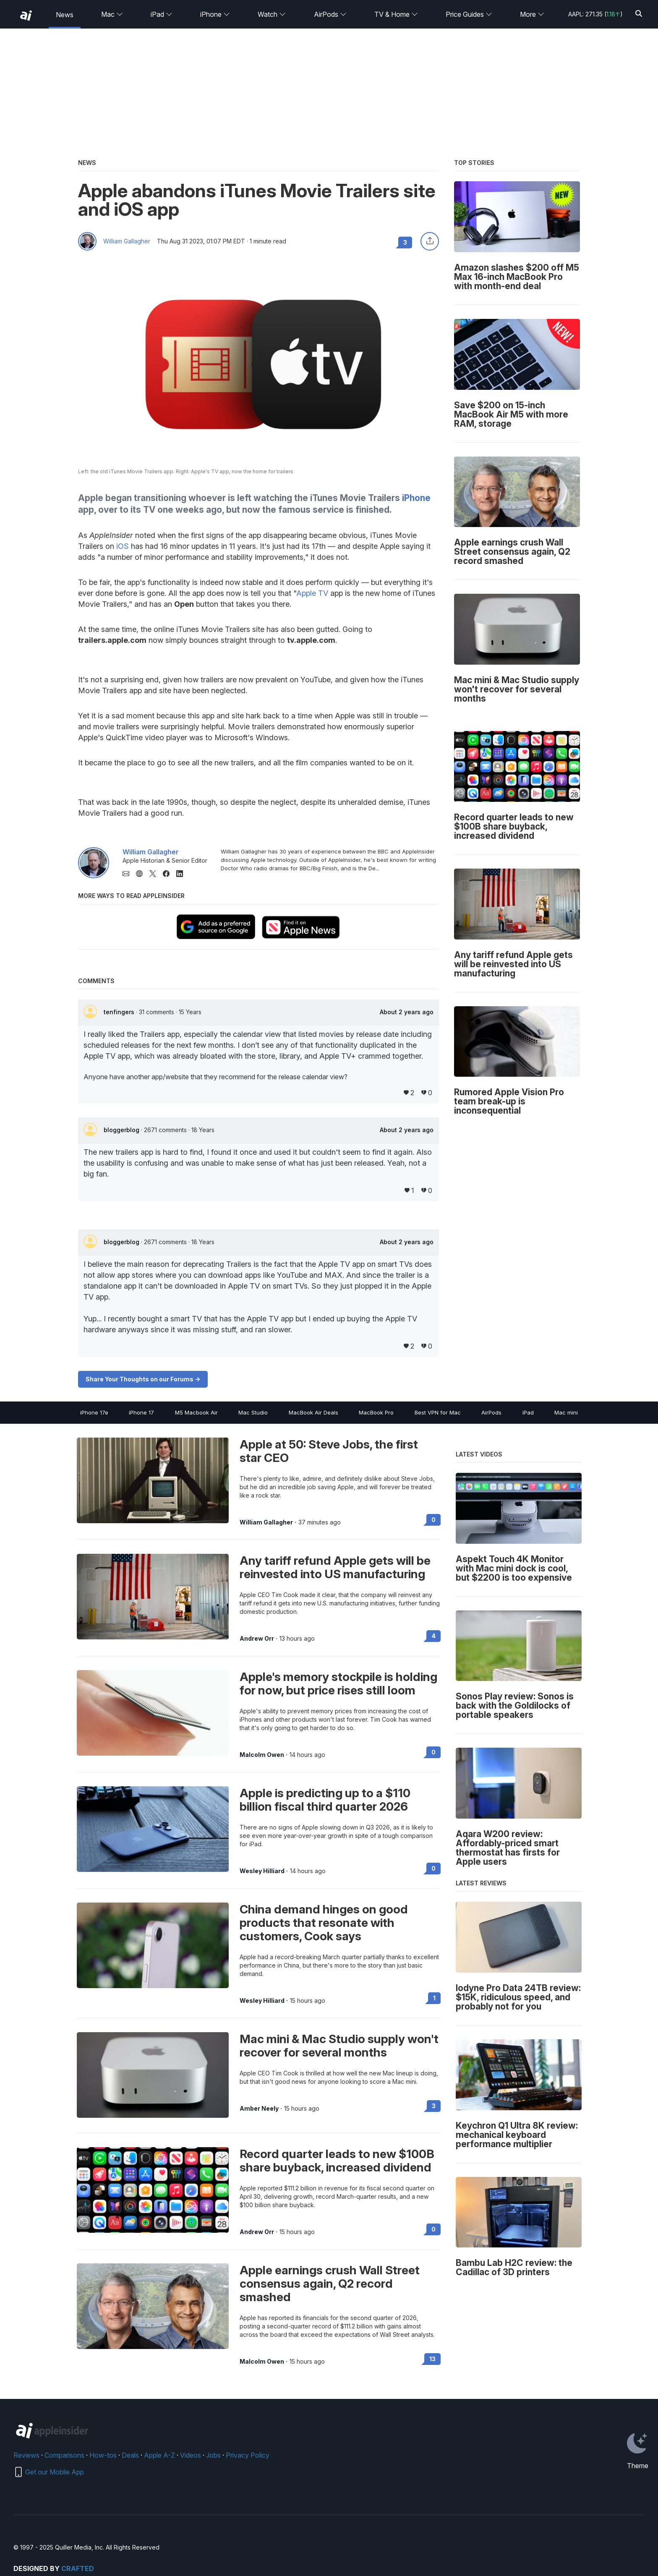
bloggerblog (122, 1129)
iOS (122, 546)
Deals (130, 2455)
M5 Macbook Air (196, 1412)
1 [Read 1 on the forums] (434, 1998)
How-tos (103, 2455)
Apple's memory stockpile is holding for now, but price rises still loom (338, 1683)
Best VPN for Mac (438, 1412)
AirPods (330, 14)
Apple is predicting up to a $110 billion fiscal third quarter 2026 (325, 1800)
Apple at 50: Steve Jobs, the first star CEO (329, 1451)
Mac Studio (253, 1412)
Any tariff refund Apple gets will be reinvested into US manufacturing (335, 1567)
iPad (161, 14)
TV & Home (396, 14)
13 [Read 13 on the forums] (432, 2358)
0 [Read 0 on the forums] (433, 1519)
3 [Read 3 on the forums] (434, 2105)
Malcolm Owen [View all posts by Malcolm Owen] (262, 1754)
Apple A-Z (159, 2455)
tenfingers (120, 1011)
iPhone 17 (141, 1412)
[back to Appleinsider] (26, 15)
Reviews (26, 2455)
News (64, 14)
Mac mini (566, 1412)
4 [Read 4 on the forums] (433, 1635)
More (532, 14)
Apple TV (312, 593)
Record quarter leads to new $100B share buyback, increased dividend (337, 2160)
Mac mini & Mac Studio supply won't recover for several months (339, 2045)
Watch (272, 14)
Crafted (77, 2568)
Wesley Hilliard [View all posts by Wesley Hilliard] (262, 1871)
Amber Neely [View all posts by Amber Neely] (259, 2108)
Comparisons (64, 2455)
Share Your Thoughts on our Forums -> (143, 1379)
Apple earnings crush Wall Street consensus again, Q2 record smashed (330, 2283)
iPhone (215, 14)
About (406, 1012)
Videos (190, 2455)
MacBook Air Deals (313, 1412)
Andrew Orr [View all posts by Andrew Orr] (257, 1638)
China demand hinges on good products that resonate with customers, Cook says (324, 1922)
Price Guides (469, 14)
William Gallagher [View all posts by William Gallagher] (266, 1522)
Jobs (213, 2455)
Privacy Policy (247, 2455)
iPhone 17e (94, 1412)
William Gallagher (126, 241)
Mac (112, 14)
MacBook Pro (376, 1412)
